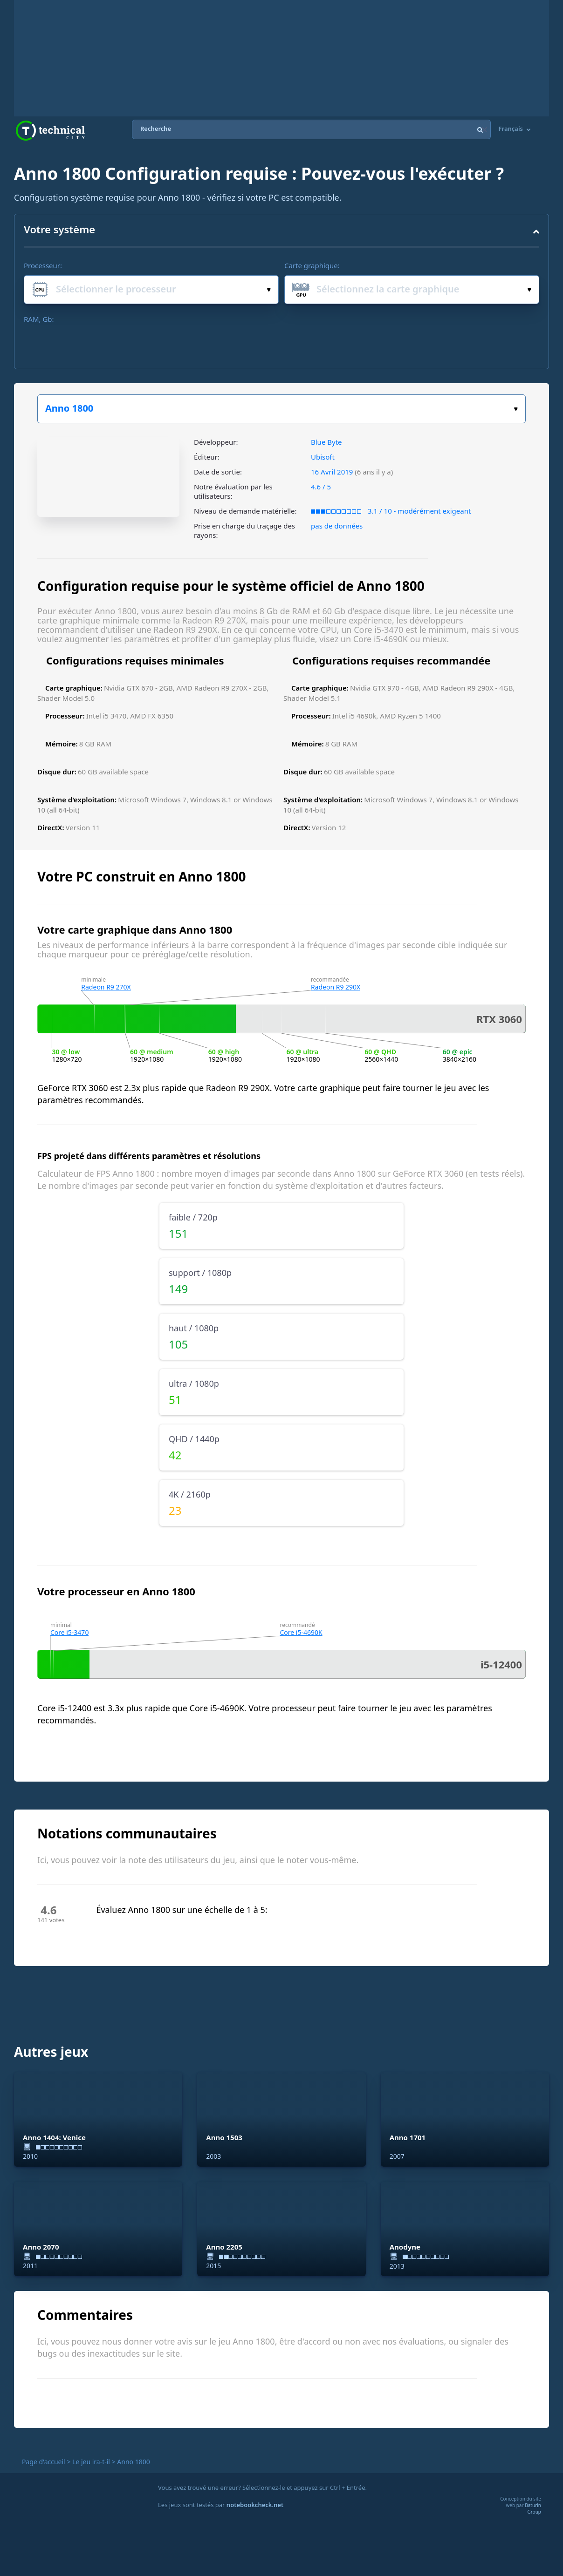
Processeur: (43, 265)
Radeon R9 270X (105, 987)
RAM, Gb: (39, 319)
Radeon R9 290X (335, 987)
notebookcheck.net (255, 2505)
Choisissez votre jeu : (516, 409)
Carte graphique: (312, 265)
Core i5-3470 (69, 1632)
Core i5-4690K (301, 1632)
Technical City (50, 131)
